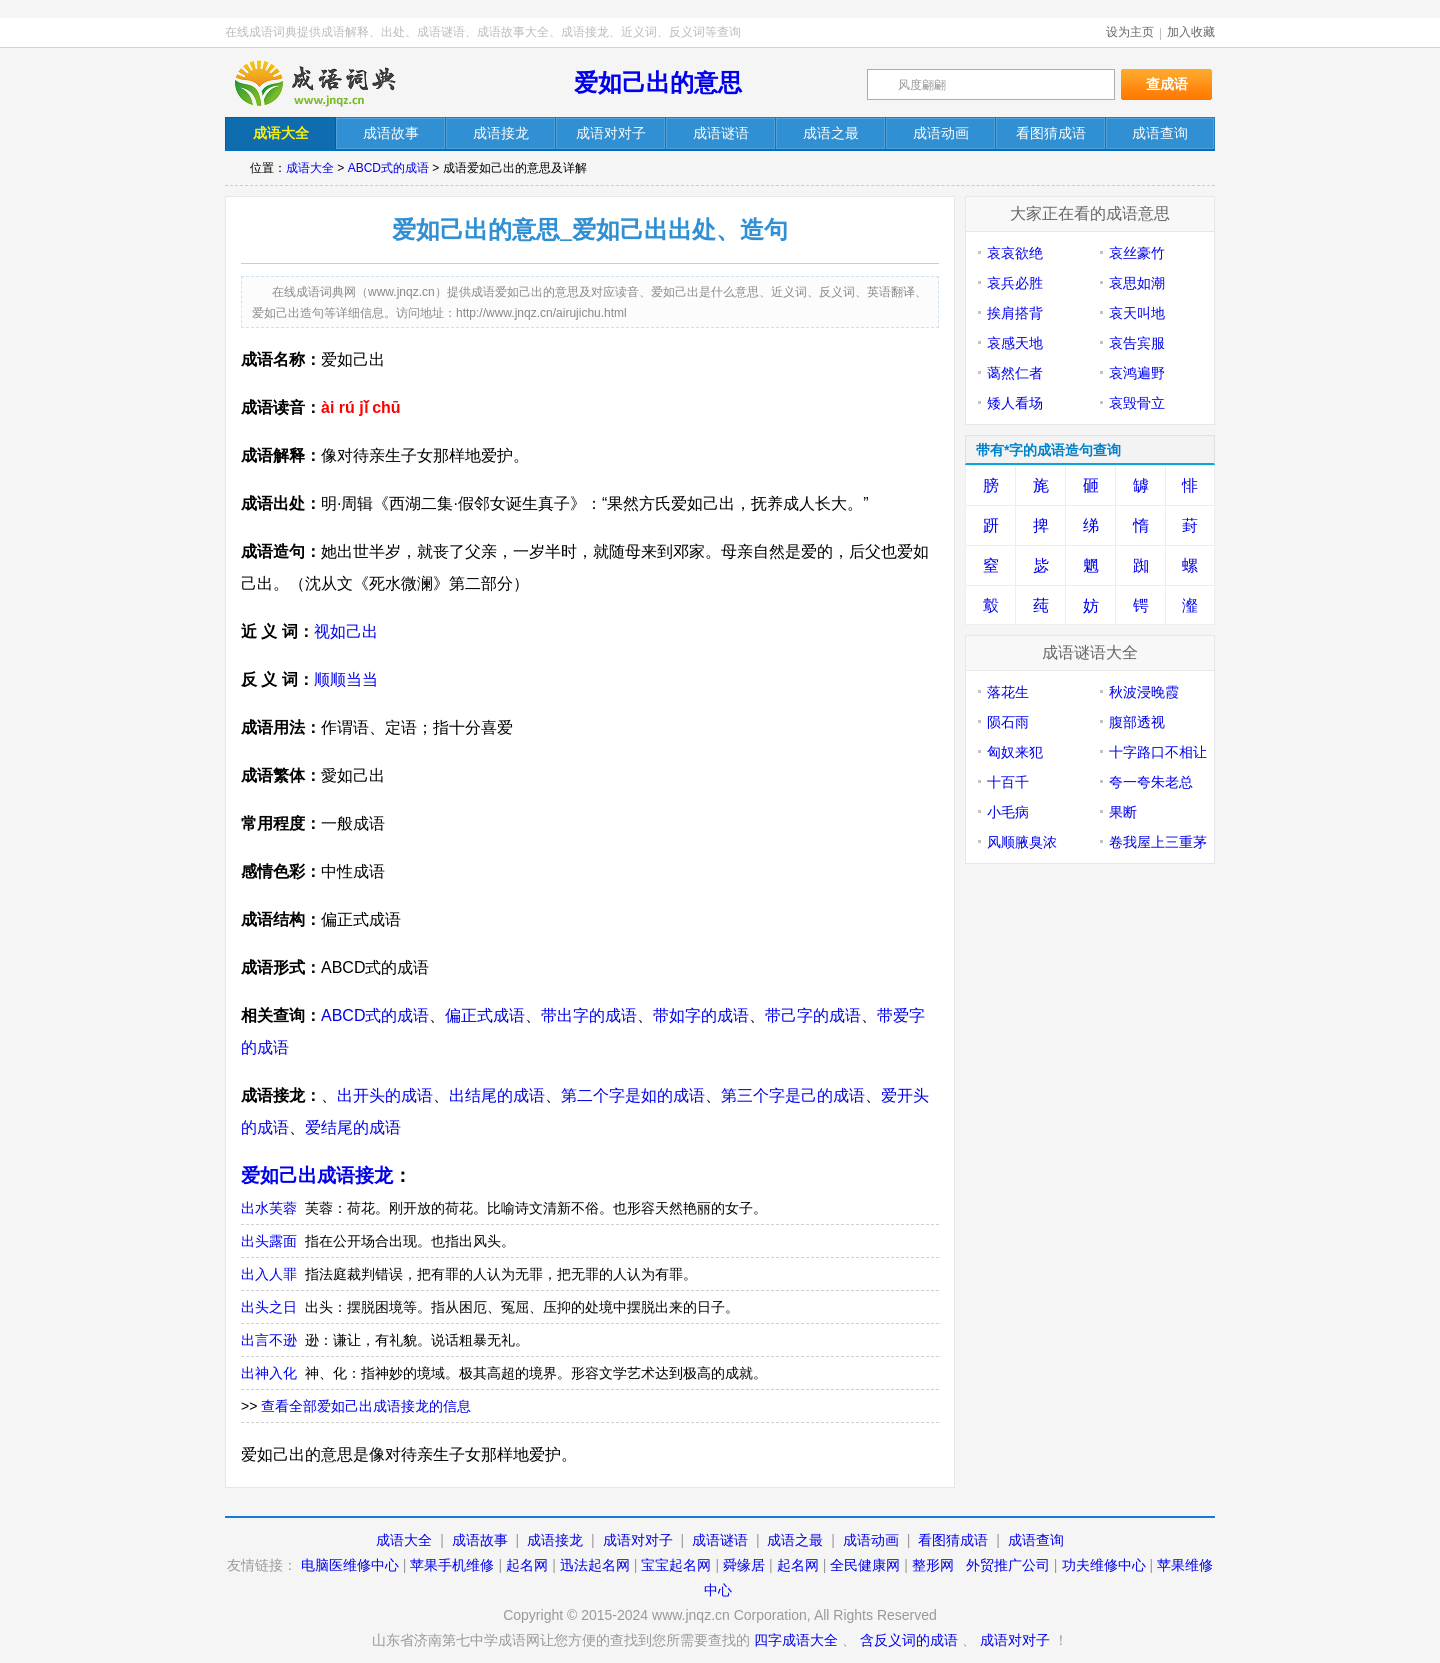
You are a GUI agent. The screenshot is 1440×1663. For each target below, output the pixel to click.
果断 (1123, 812)
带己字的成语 (813, 1015)
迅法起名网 (595, 1565)
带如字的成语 (701, 1015)
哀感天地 (1015, 343)
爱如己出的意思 (658, 82)
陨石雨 (1008, 722)
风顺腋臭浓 (1022, 842)
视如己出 (346, 631)
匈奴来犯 (1015, 752)
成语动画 (871, 1540)
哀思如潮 (1137, 283)
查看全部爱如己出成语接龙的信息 (366, 1406)
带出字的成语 (589, 1015)
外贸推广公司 (1008, 1565)
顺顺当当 (346, 679)
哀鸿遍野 (1137, 373)
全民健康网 (865, 1565)
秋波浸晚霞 (1144, 692)
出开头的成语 (385, 1095)
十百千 (1008, 782)
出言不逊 (269, 1340)
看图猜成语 (953, 1540)
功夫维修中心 (1104, 1565)
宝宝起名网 (676, 1565)
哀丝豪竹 (1137, 253)
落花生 (1008, 692)
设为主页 (1130, 32)
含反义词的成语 (909, 1640)
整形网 (933, 1565)
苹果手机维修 (452, 1565)
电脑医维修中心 (350, 1565)
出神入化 (269, 1373)
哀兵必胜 (1015, 283)
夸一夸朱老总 (1151, 782)
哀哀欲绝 (1015, 253)
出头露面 (269, 1241)
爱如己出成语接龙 (317, 1175)
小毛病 (1008, 812)
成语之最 (795, 1540)
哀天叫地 (1137, 313)
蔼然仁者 (1015, 373)
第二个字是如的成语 (633, 1095)
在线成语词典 (332, 83)
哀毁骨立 (1137, 403)
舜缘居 (744, 1565)
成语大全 (310, 168)
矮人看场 (1015, 403)
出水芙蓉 (269, 1208)
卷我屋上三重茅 (1158, 842)
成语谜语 (720, 1540)
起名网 (527, 1565)
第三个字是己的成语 (793, 1095)
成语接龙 (555, 1540)
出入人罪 (269, 1274)
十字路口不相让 (1158, 752)
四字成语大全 (796, 1640)
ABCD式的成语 (388, 168)
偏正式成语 (485, 1015)
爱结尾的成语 (353, 1127)
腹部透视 (1137, 722)
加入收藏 (1191, 32)
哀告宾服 (1137, 343)
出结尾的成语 (497, 1095)
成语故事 (480, 1540)
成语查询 (1036, 1540)
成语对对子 (638, 1540)
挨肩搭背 (1015, 313)
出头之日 (269, 1307)
